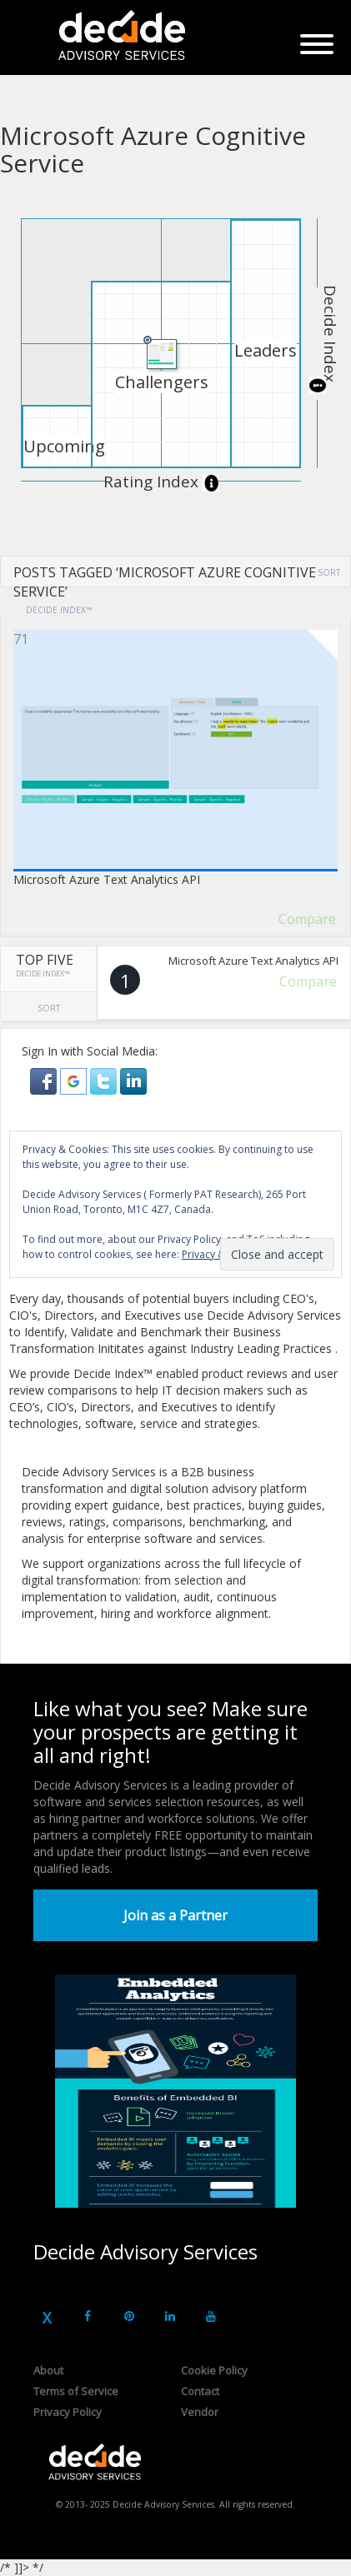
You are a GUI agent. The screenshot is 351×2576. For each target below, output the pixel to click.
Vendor (199, 2411)
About (48, 2370)
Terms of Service (75, 2391)
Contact (200, 2391)
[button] (45, 1079)
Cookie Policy (214, 2370)
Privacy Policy (67, 2411)
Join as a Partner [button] (175, 1915)
